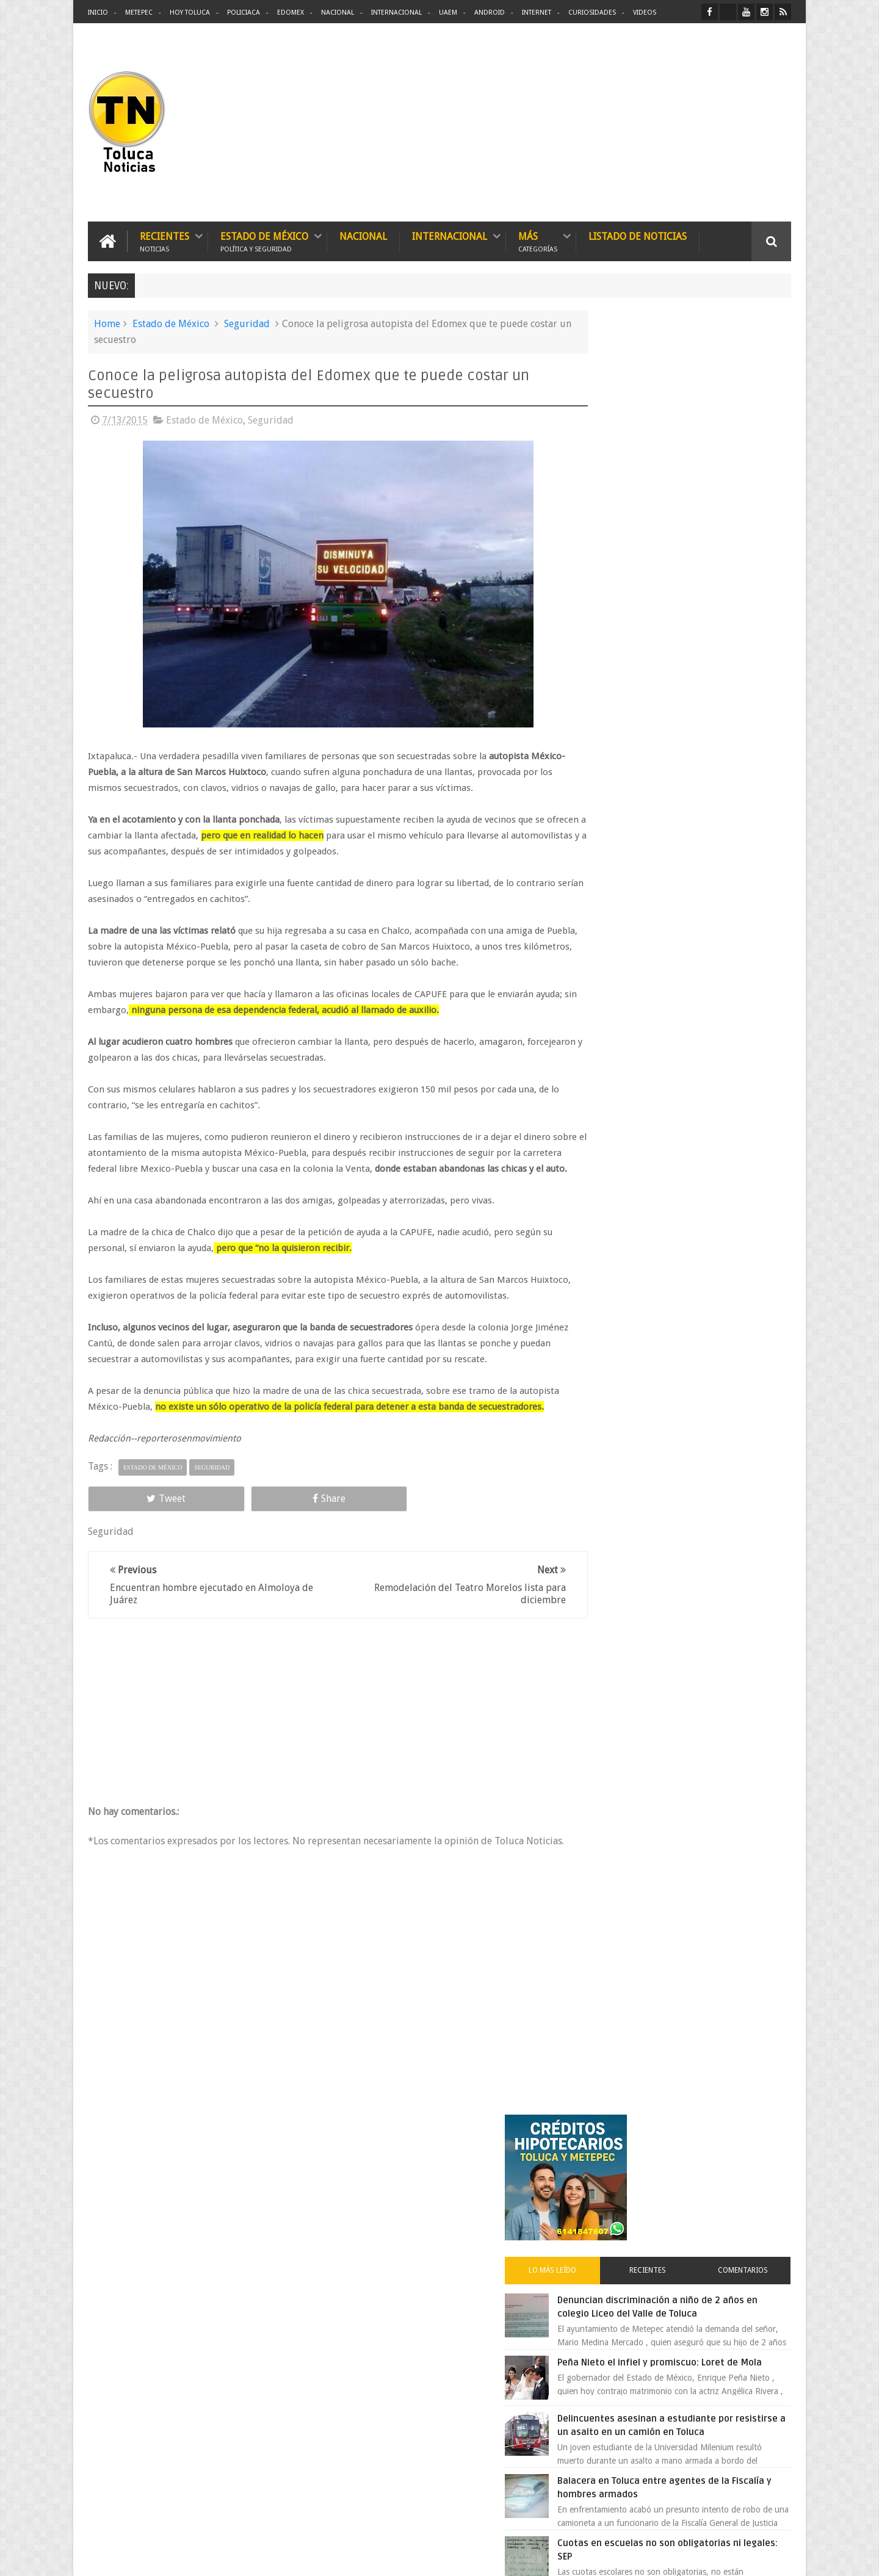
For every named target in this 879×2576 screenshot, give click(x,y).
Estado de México (264, 239)
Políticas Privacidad (685, 2557)
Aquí (780, 2557)
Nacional (337, 12)
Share (225, 1528)
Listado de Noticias (637, 234)
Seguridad (247, 322)
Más (537, 239)
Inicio (98, 12)
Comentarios (756, 472)
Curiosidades (592, 12)
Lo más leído (615, 472)
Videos (644, 12)
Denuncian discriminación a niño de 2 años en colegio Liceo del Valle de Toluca (710, 516)
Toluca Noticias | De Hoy (243, 2557)
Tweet (131, 1528)
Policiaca (243, 12)
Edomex (290, 12)
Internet (536, 12)
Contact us (760, 2186)
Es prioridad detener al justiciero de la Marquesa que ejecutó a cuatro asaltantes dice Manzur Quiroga (711, 916)
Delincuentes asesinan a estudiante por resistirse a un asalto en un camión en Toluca (700, 654)
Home (107, 322)
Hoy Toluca (190, 12)
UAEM (448, 12)
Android (489, 12)
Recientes (164, 239)
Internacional (396, 12)
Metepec (139, 12)
